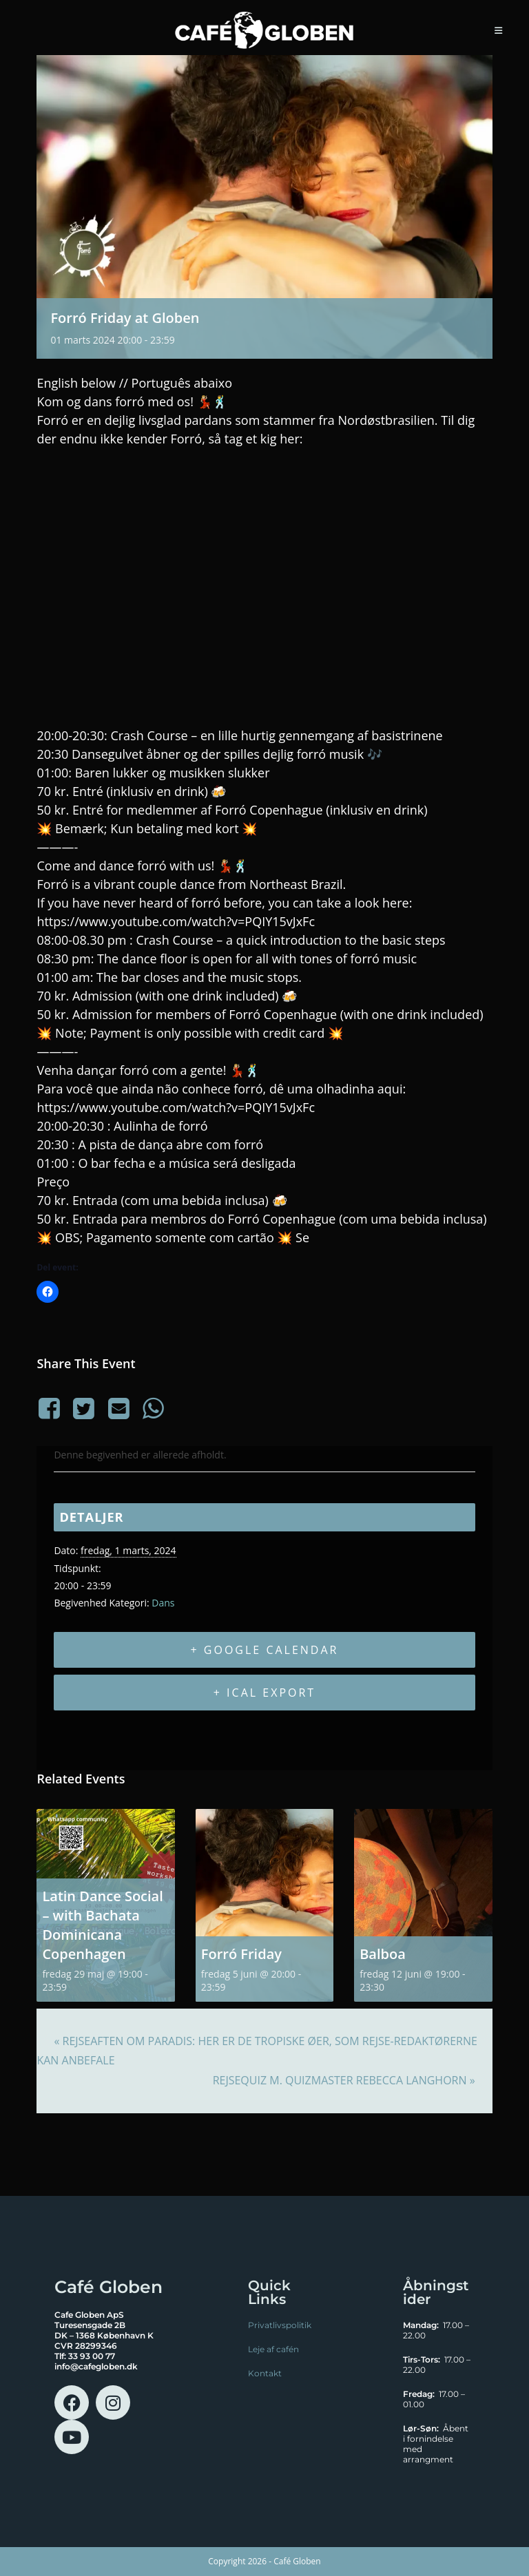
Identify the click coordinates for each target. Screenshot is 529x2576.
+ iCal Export (264, 1692)
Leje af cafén (273, 2349)
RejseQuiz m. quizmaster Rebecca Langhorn (344, 2080)
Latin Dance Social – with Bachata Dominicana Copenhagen (102, 1925)
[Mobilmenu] (499, 30)
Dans (163, 1602)
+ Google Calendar (265, 1649)
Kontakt (265, 2373)
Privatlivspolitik (279, 2325)
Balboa (383, 1954)
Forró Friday (241, 1954)
